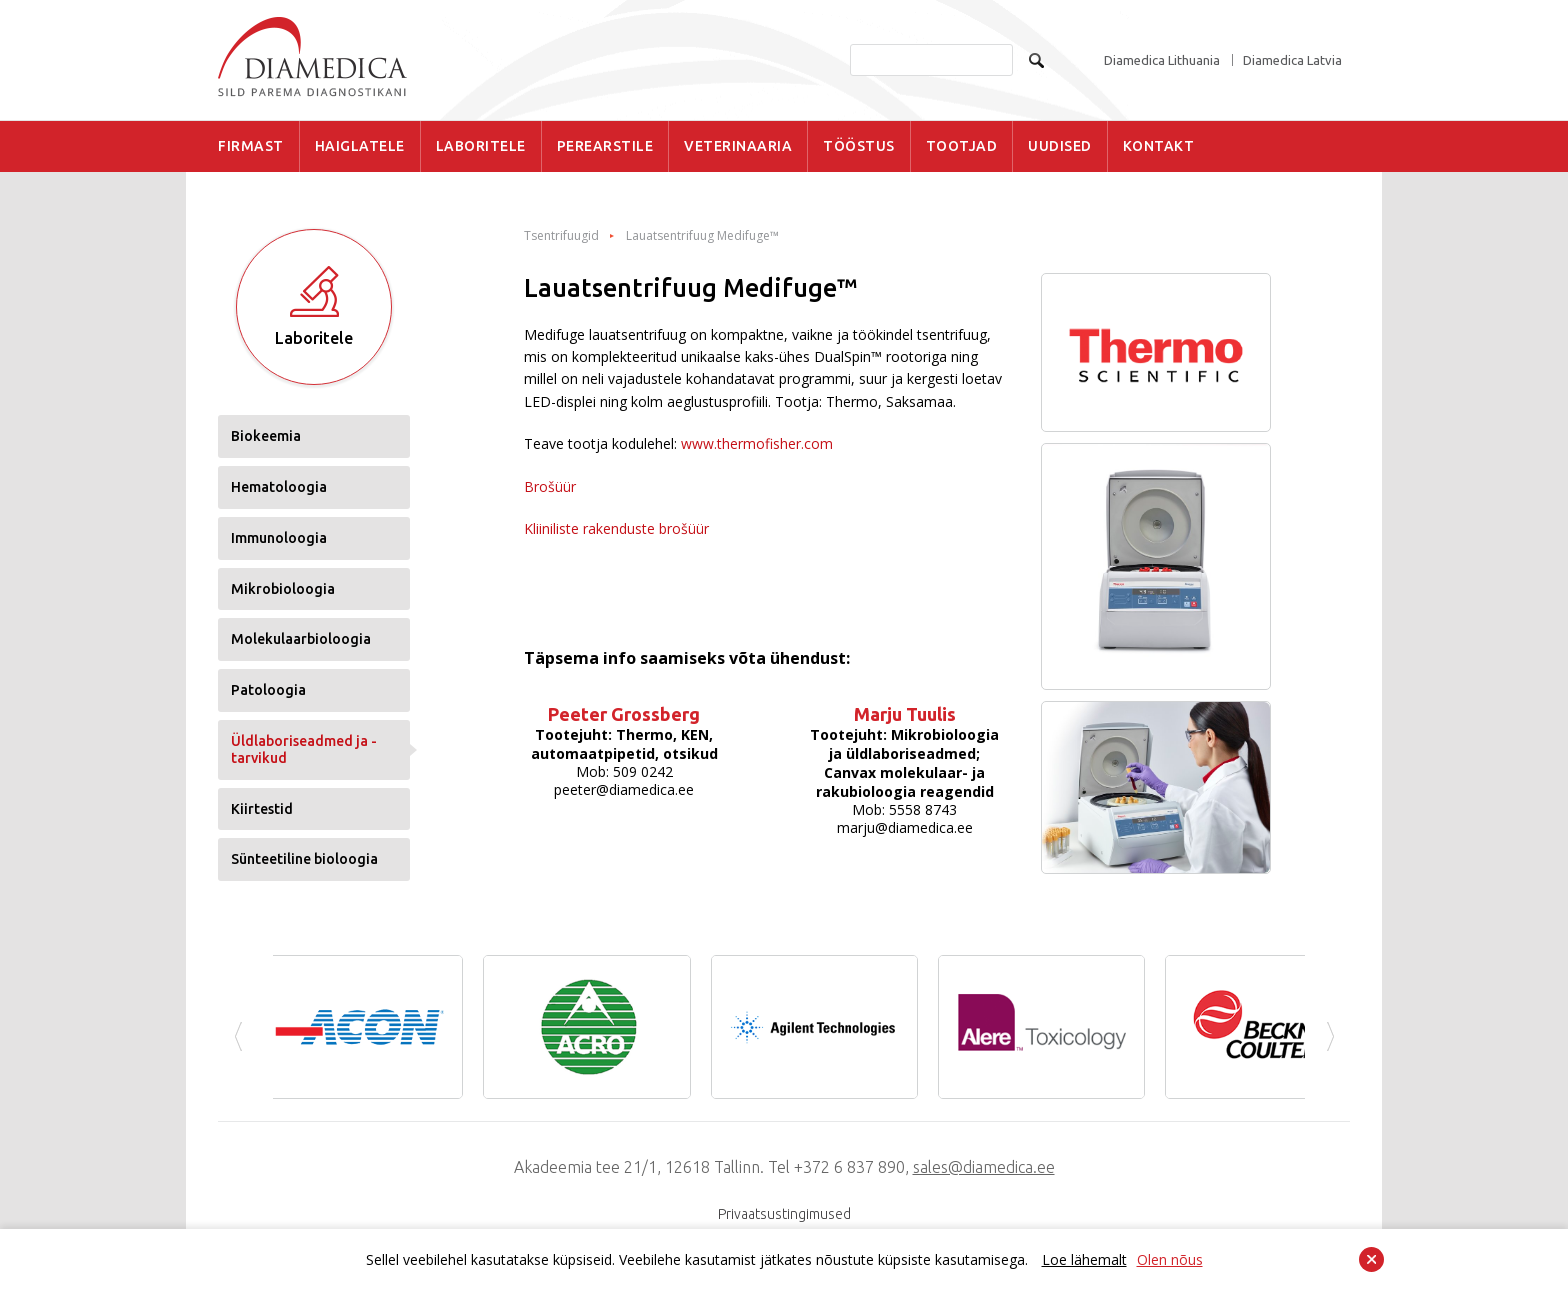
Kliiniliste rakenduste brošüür (616, 528)
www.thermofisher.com (757, 443)
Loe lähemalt (1084, 1259)
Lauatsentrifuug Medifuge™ (702, 236)
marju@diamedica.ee (905, 827)
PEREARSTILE (605, 146)
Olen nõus (1170, 1259)
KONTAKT (1159, 146)
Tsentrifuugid (561, 236)
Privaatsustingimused (784, 1214)
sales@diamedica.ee (984, 1167)
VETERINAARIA (738, 146)
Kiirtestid (262, 809)
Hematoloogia (279, 487)
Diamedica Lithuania (1162, 60)
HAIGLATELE (360, 146)
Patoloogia (268, 690)
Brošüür (550, 486)
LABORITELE (481, 146)
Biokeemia (266, 436)
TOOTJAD (962, 146)
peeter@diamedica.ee (624, 789)
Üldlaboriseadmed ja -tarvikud (304, 749)
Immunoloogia (279, 538)
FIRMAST (251, 146)
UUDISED (1060, 146)
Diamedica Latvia (1292, 60)
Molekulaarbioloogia (301, 639)
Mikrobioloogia (283, 589)
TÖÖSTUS (859, 146)
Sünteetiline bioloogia (304, 859)
